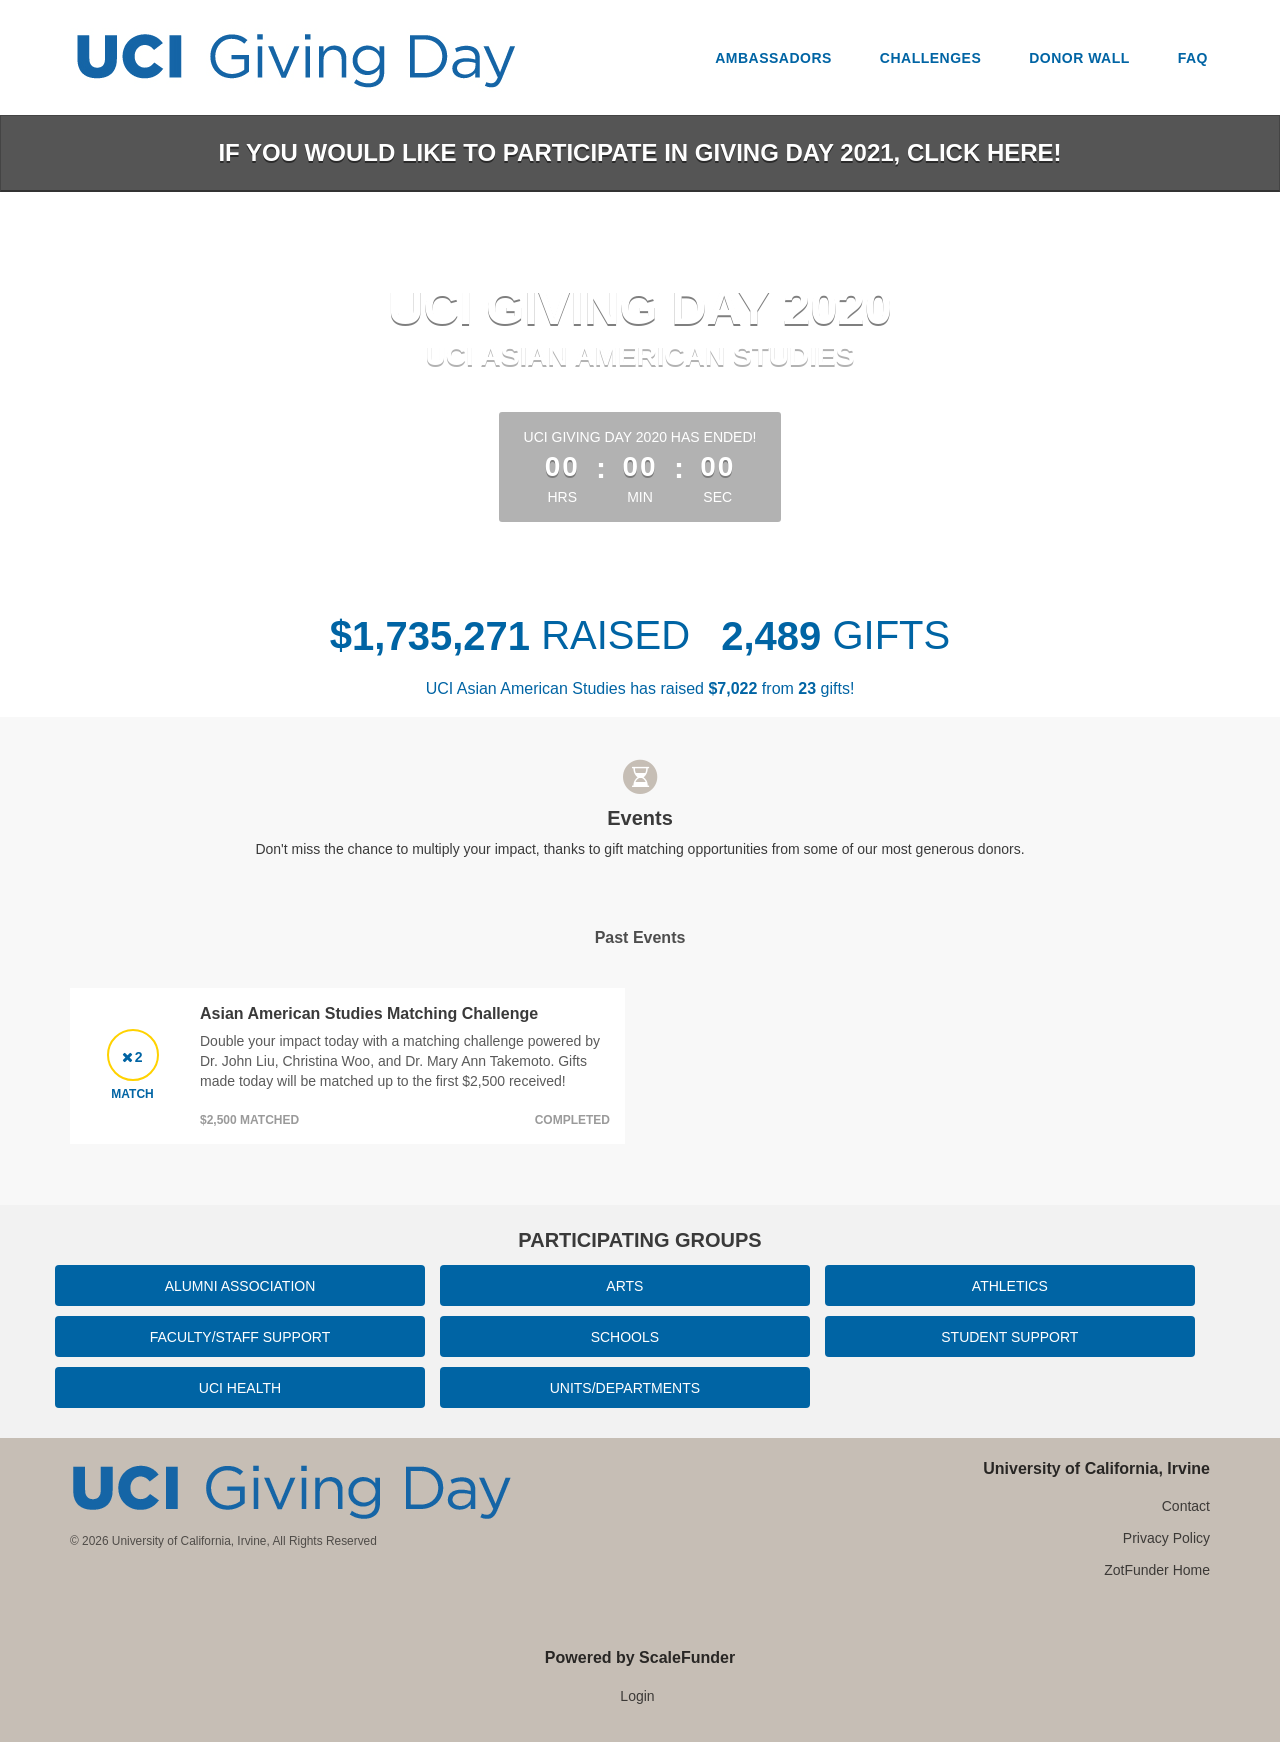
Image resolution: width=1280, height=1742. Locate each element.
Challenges (930, 58)
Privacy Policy (1166, 1538)
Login (637, 1696)
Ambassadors (773, 58)
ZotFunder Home (1157, 1570)
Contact (1186, 1506)
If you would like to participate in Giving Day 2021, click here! (639, 152)
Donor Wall (1079, 58)
